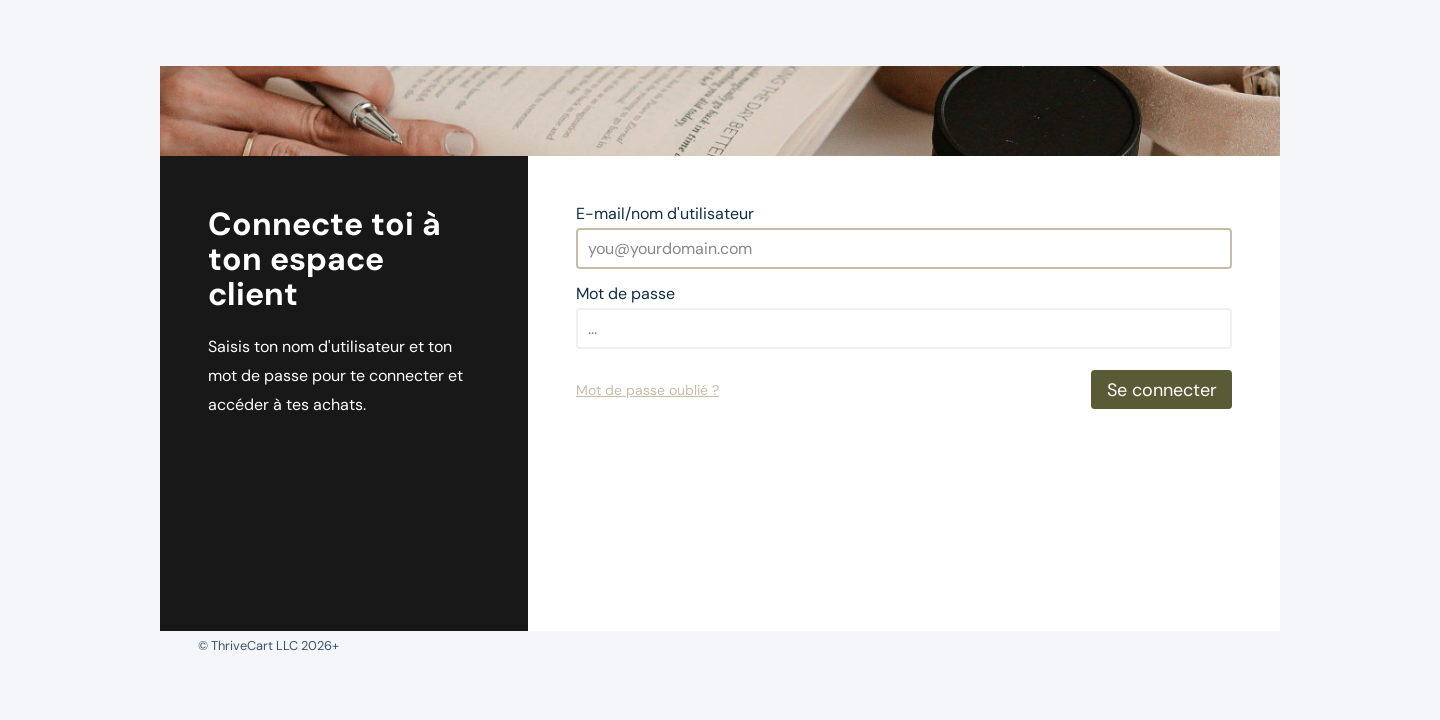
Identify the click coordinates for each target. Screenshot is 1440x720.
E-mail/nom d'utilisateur (665, 213)
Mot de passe (625, 293)
